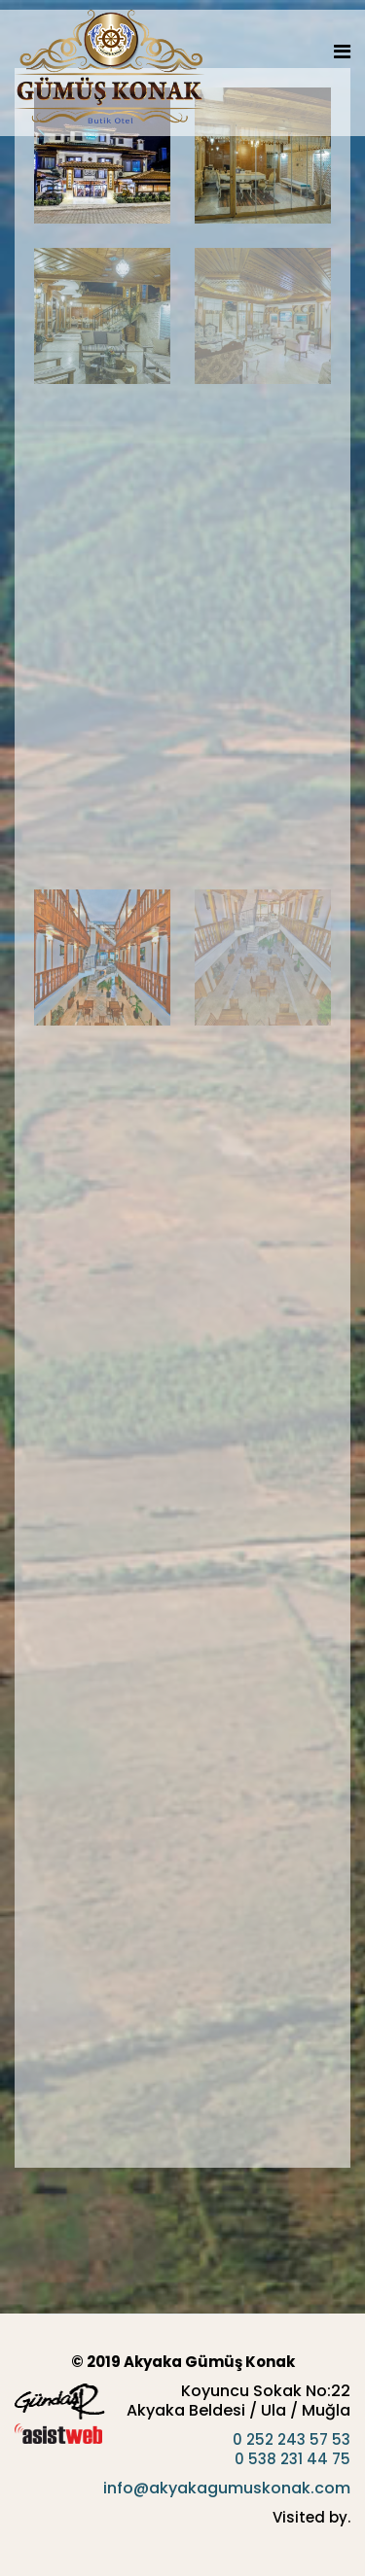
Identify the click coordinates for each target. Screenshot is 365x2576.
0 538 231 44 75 (292, 2459)
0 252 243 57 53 (291, 2439)
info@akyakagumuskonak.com (226, 2488)
